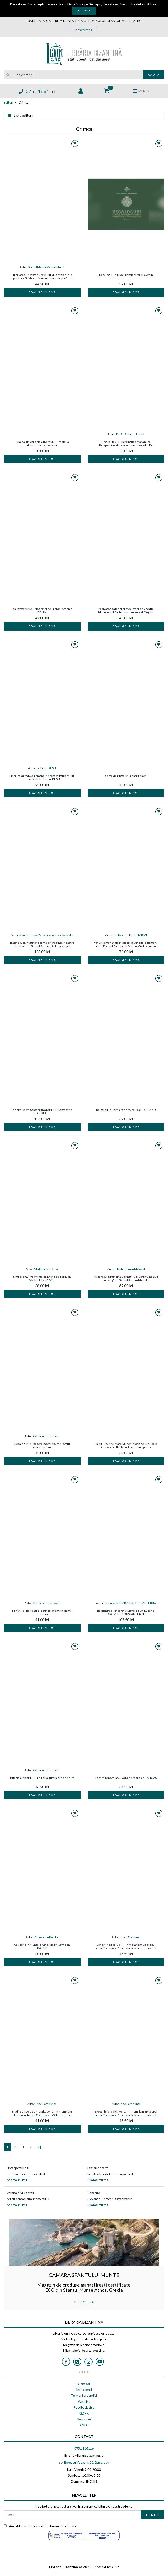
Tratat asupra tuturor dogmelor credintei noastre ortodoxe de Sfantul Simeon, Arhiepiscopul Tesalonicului (42, 944)
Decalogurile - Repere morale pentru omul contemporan (42, 1445)
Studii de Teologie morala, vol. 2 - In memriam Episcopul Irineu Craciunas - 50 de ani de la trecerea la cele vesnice (42, 2113)
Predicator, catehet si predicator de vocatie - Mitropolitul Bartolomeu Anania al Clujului (126, 610)
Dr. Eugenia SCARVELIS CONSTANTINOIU (130, 1603)
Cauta (154, 74)
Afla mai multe (17, 2180)
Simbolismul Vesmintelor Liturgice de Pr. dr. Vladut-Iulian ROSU (42, 1278)
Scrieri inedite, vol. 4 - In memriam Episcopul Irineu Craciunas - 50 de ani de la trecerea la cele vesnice (126, 1946)
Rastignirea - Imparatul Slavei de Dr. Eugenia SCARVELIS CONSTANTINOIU (126, 1612)
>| (39, 2147)
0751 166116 (37, 91)
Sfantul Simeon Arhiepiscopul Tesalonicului (46, 935)
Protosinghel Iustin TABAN (130, 935)
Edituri (8, 102)
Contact (84, 2384)
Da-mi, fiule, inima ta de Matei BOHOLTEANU (126, 1110)
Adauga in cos (42, 292)
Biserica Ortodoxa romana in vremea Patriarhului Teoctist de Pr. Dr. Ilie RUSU (42, 777)
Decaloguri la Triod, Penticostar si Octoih (126, 275)
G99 (115, 2567)
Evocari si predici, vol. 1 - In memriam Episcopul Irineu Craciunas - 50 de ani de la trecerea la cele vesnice (126, 2113)
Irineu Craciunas (130, 1937)
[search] (73, 74)
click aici (151, 4)
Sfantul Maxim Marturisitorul (46, 267)
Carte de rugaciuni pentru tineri (126, 775)
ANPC (84, 2425)
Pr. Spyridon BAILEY (46, 1937)
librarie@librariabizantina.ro (84, 2455)
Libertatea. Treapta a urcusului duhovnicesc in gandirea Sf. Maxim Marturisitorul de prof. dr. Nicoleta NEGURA (42, 276)
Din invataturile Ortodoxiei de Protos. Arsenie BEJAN (42, 610)
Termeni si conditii (84, 2395)
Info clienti (84, 2390)
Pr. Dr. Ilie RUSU (46, 768)
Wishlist (84, 2401)
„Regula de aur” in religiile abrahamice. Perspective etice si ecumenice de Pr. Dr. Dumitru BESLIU (126, 443)
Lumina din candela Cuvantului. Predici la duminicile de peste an (42, 443)
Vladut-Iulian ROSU (46, 1269)
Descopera (84, 30)
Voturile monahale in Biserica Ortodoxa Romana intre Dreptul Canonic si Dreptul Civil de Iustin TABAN (126, 944)
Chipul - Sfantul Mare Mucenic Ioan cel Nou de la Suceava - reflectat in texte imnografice (126, 1445)
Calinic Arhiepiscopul (46, 1436)
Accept (84, 10)
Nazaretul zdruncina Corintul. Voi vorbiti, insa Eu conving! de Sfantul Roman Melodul (126, 1278)
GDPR (84, 2413)
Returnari (84, 2419)
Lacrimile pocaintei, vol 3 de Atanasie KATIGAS (126, 1778)
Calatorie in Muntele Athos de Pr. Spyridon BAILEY (42, 1946)
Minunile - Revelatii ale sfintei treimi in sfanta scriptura (42, 1612)
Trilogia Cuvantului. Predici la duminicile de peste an (42, 1779)
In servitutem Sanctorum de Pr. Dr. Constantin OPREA (42, 1111)
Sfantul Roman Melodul (130, 1269)
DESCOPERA (84, 2302)
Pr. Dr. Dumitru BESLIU (130, 434)
